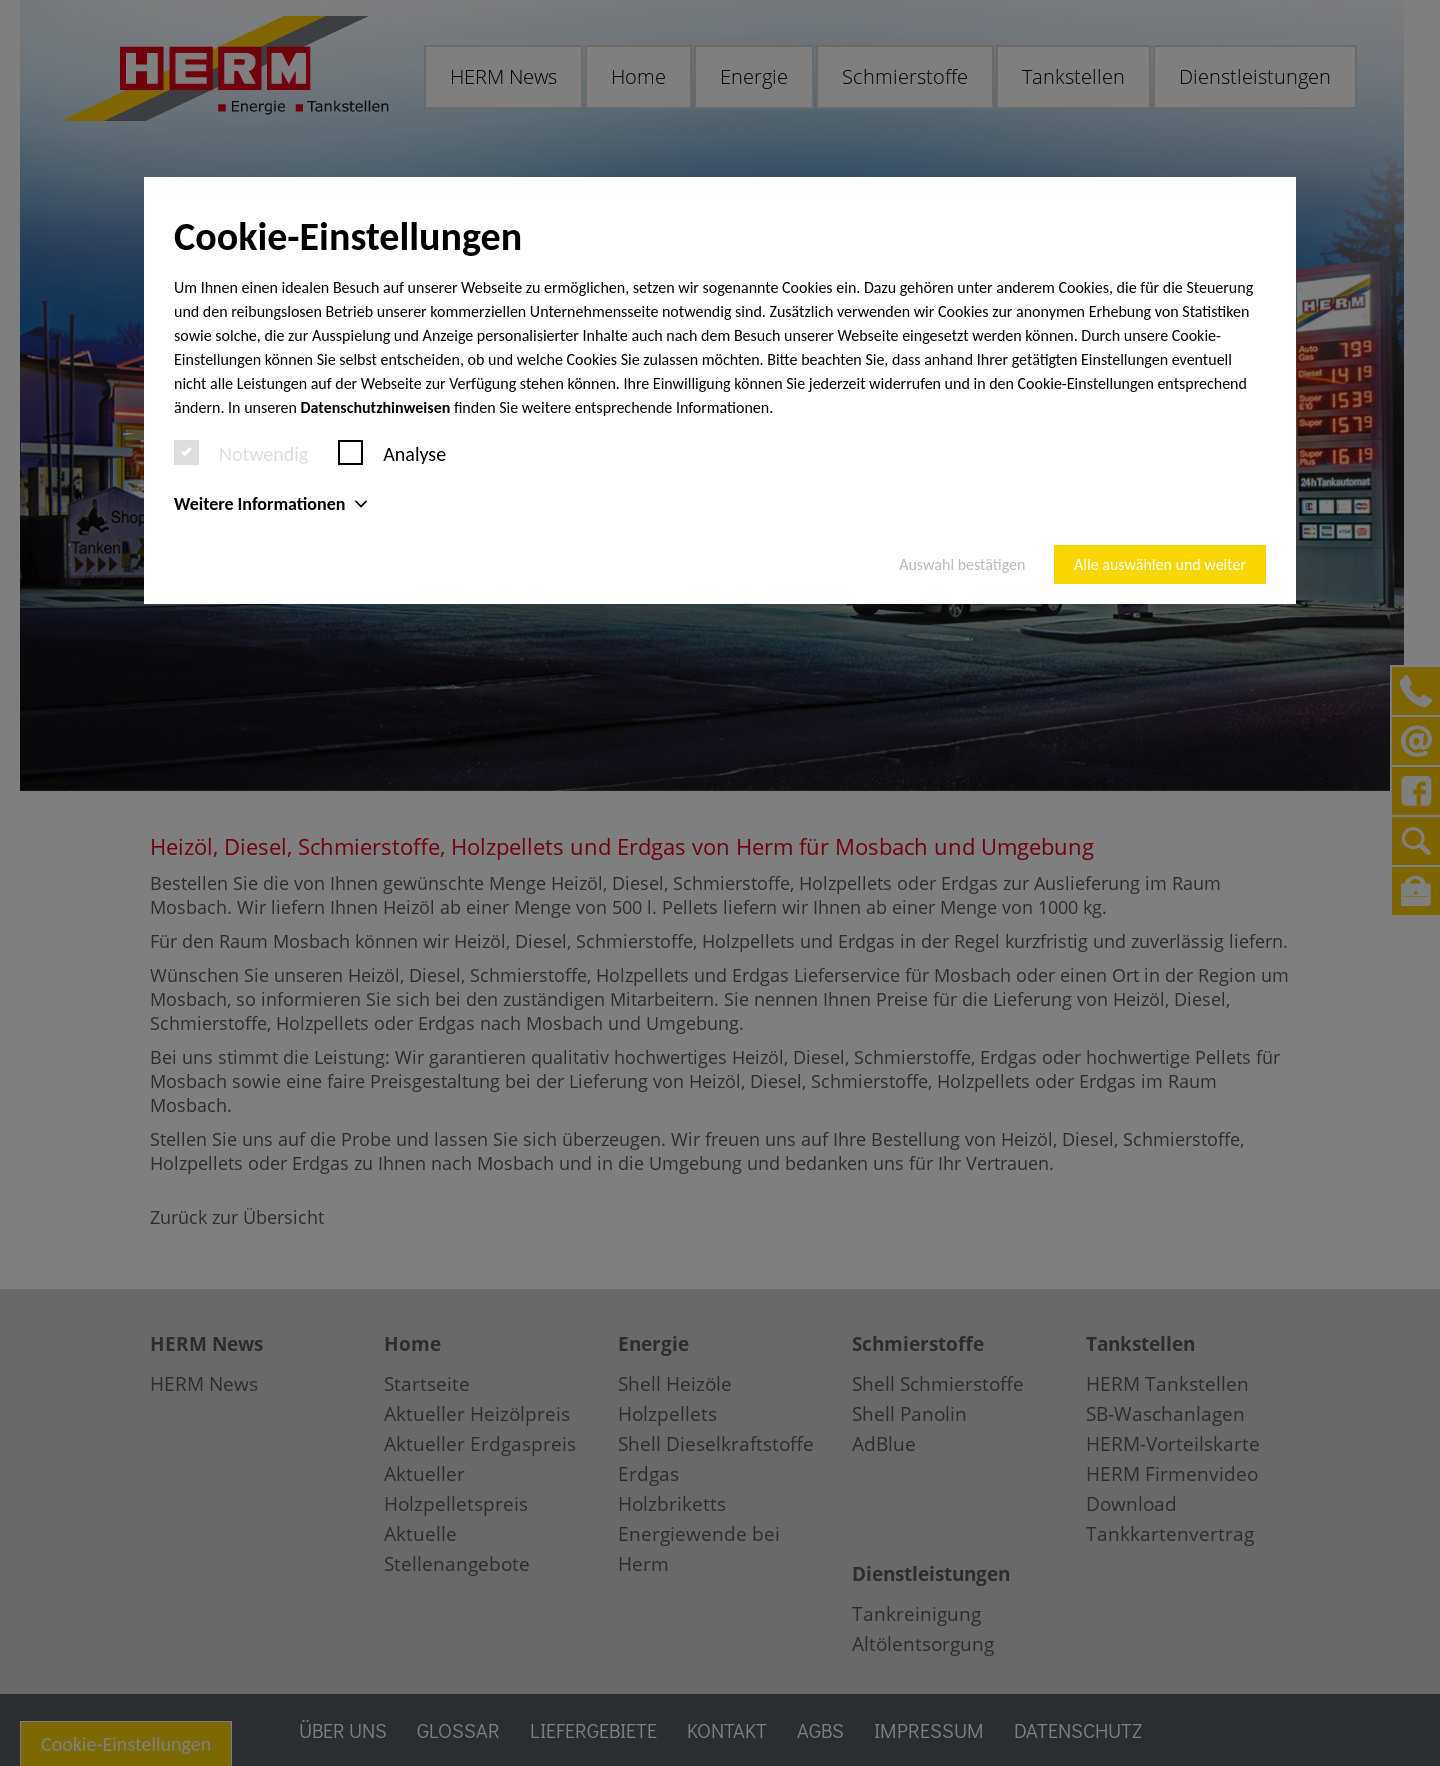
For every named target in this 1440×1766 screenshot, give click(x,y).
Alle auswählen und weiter (1160, 564)
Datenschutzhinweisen (376, 407)
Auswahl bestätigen (962, 564)
